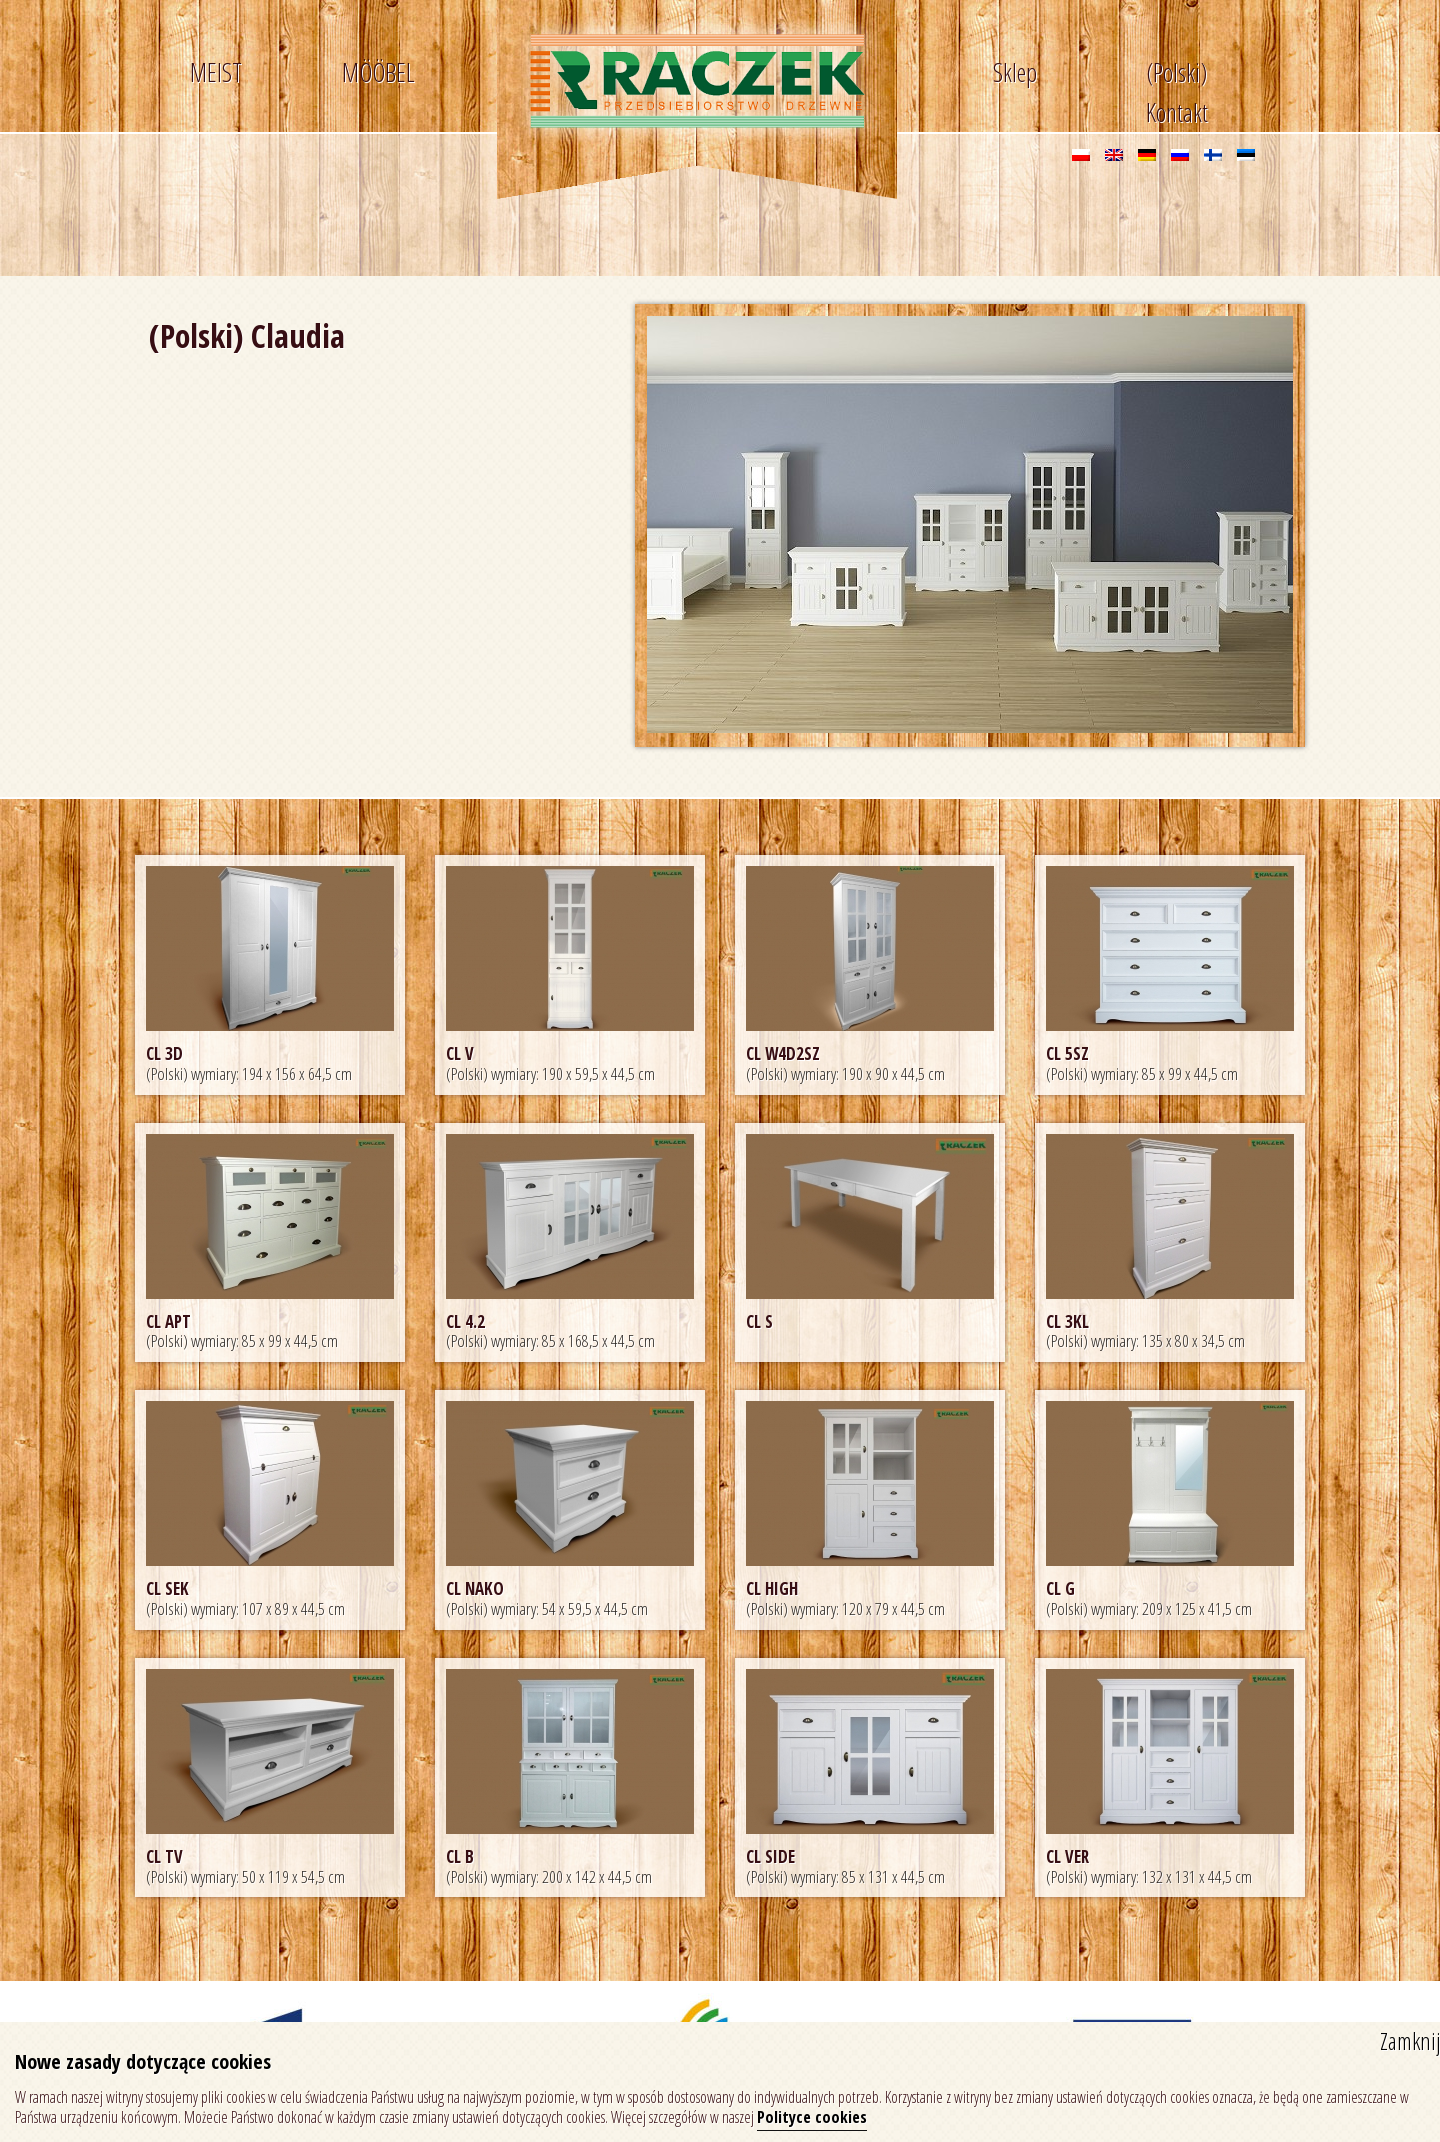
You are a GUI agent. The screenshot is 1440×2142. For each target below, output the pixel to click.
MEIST (216, 72)
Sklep (1015, 72)
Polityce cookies (812, 2117)
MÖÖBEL (378, 72)
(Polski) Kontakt (1177, 76)
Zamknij (1410, 2041)
